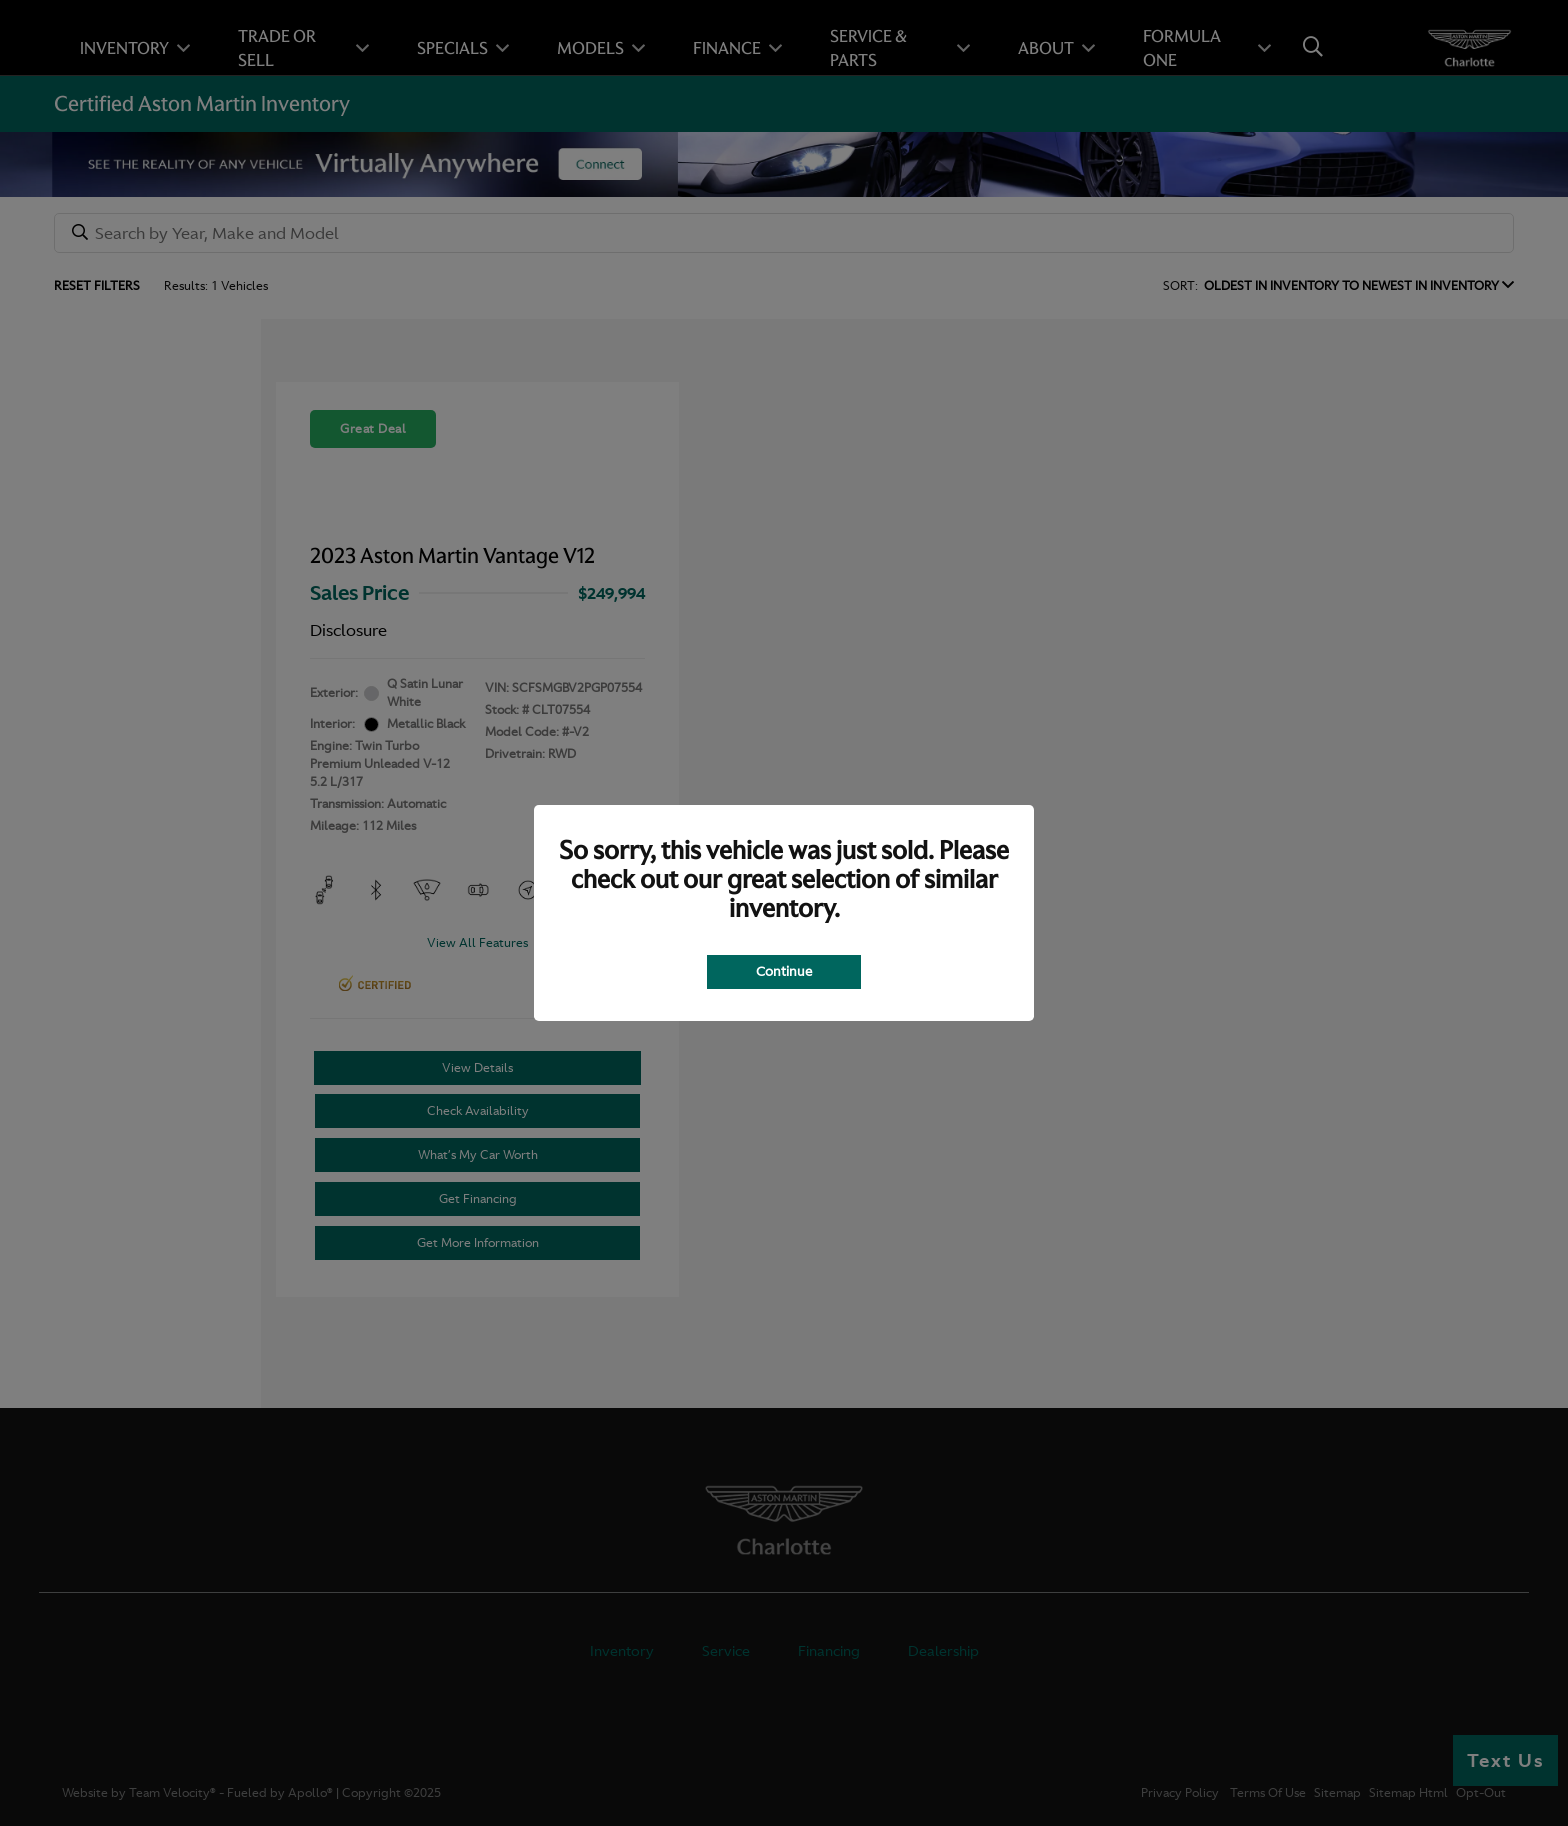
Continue (784, 971)
